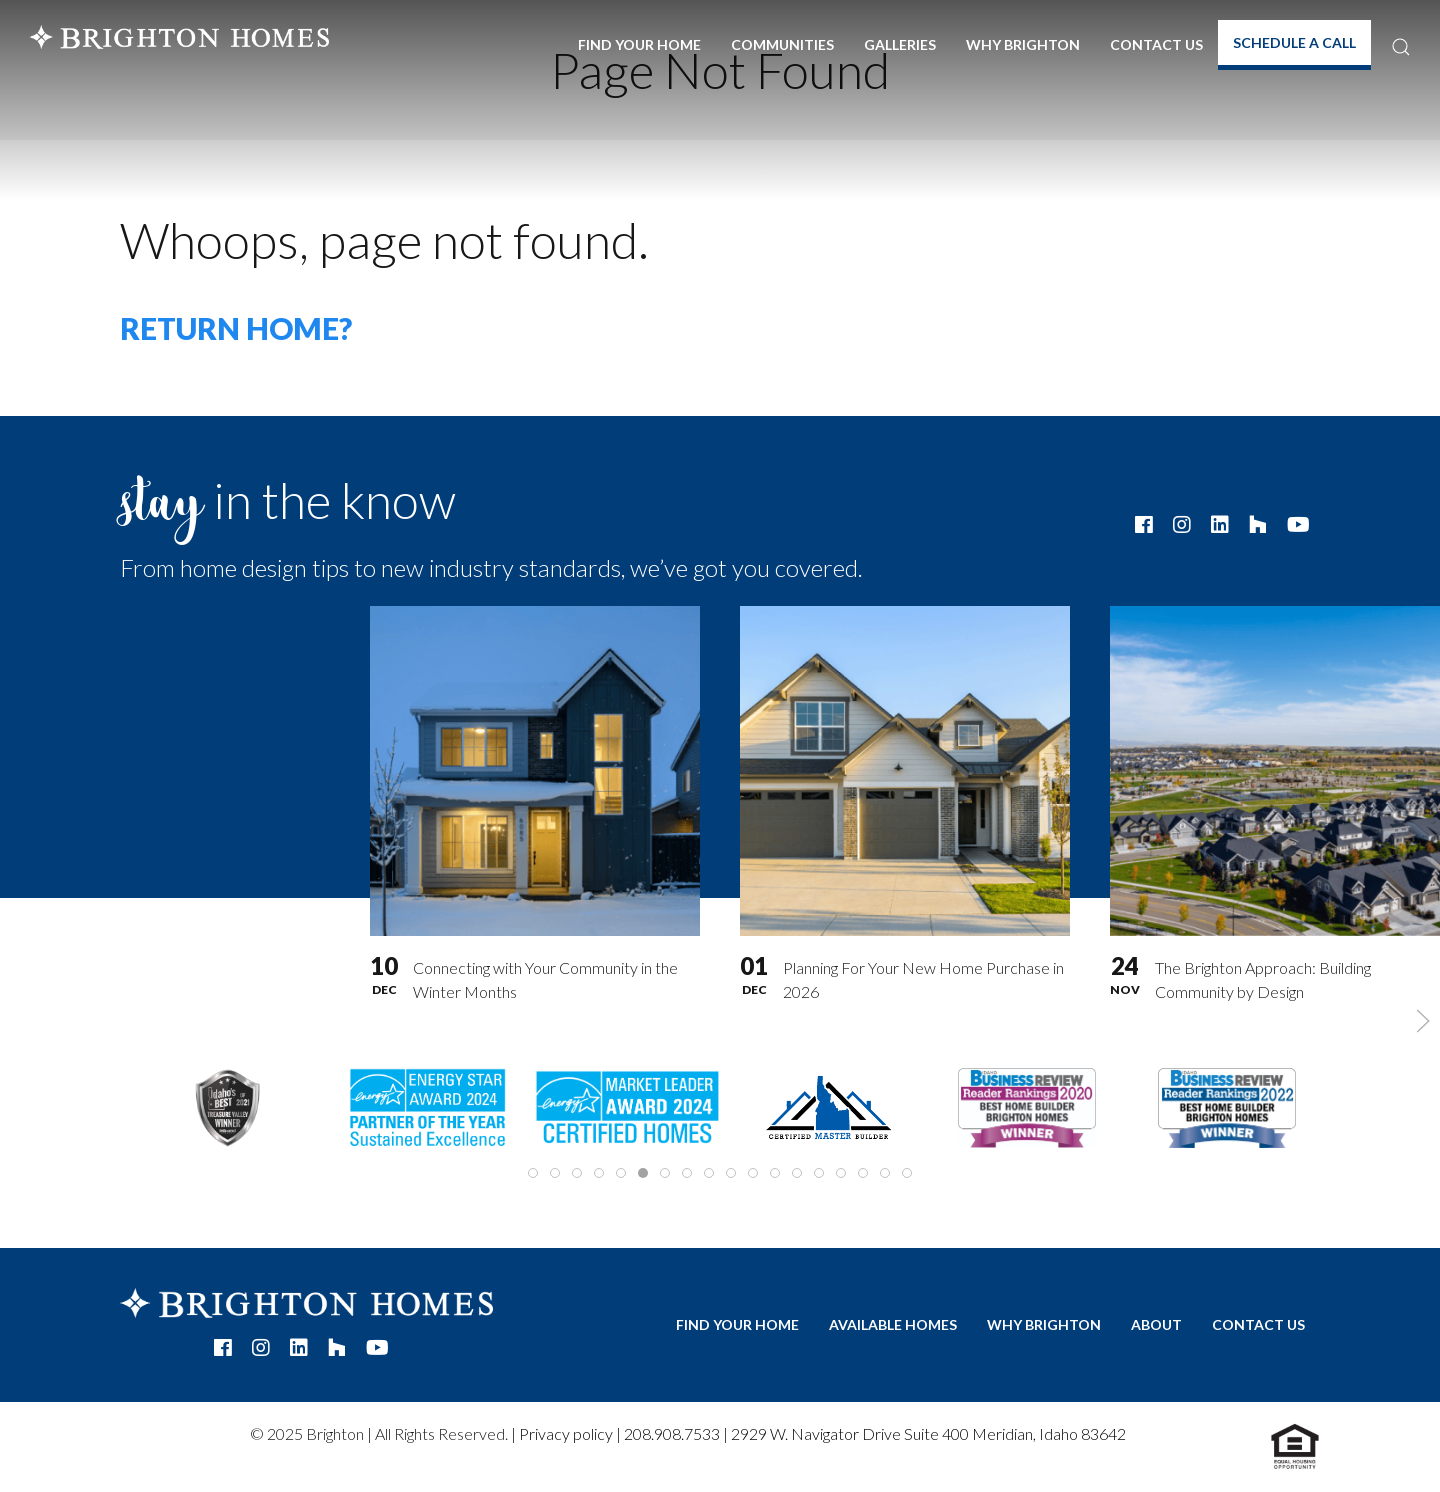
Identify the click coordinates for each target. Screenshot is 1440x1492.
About (1156, 1324)
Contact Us (1156, 44)
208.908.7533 (672, 1433)
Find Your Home (639, 44)
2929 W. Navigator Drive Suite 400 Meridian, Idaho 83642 (928, 1433)
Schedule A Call (1294, 42)
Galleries (900, 44)
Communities (782, 44)
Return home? (236, 328)
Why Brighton (1023, 44)
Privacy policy (566, 1433)
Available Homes (893, 1324)
